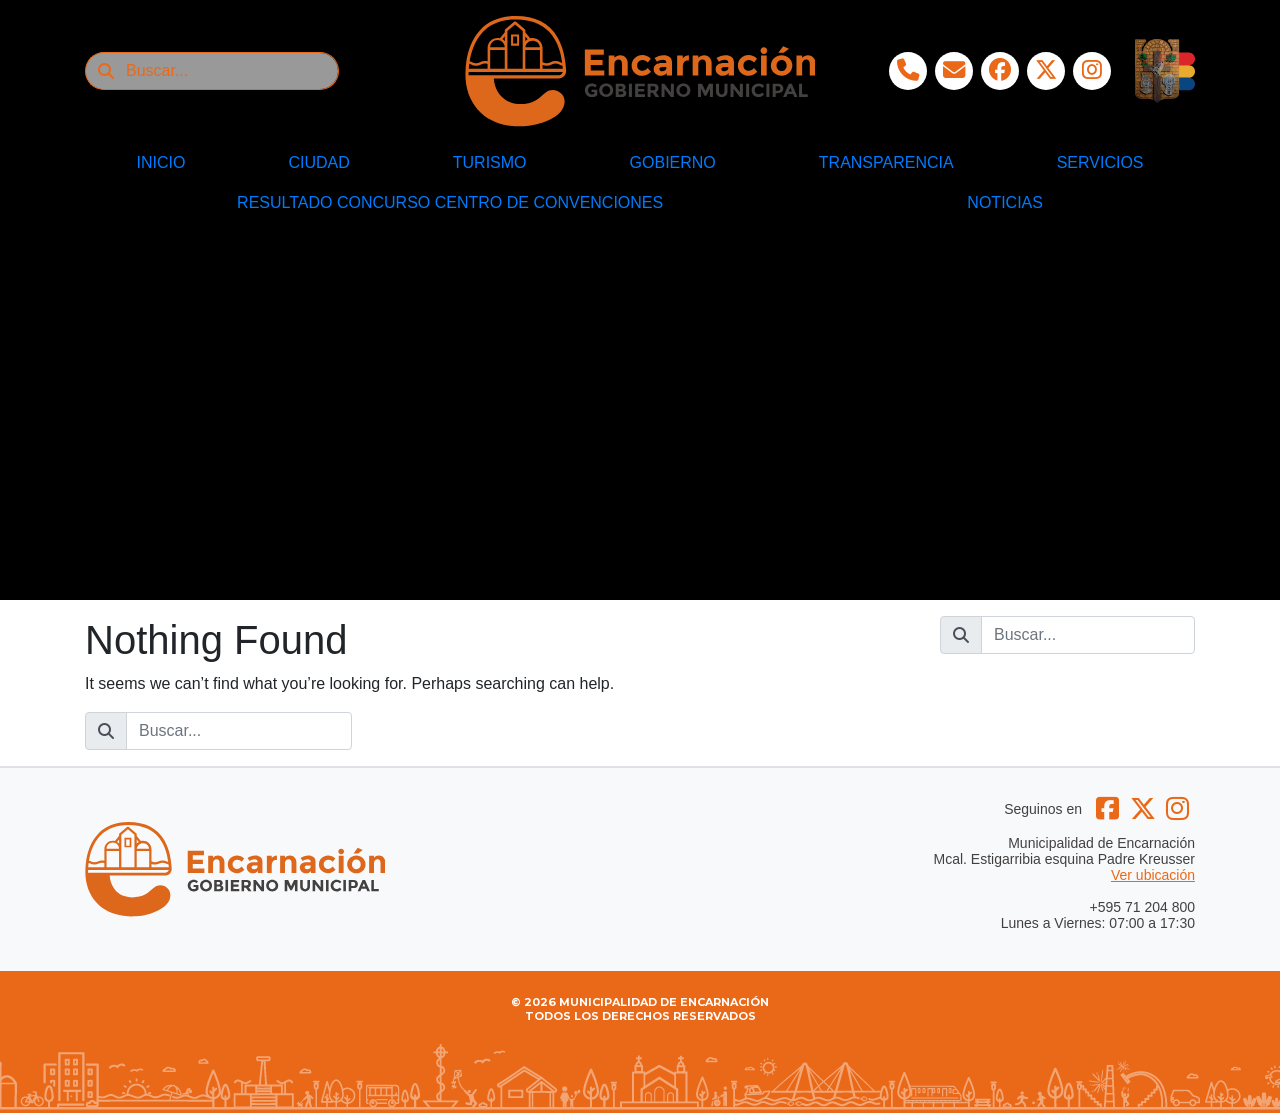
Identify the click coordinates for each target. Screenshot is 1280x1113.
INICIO (161, 162)
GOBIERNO (673, 162)
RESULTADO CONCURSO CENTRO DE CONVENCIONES (450, 202)
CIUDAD (318, 162)
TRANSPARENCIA (886, 162)
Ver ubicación (1153, 875)
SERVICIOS (1100, 162)
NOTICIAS (1005, 202)
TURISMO (490, 162)
